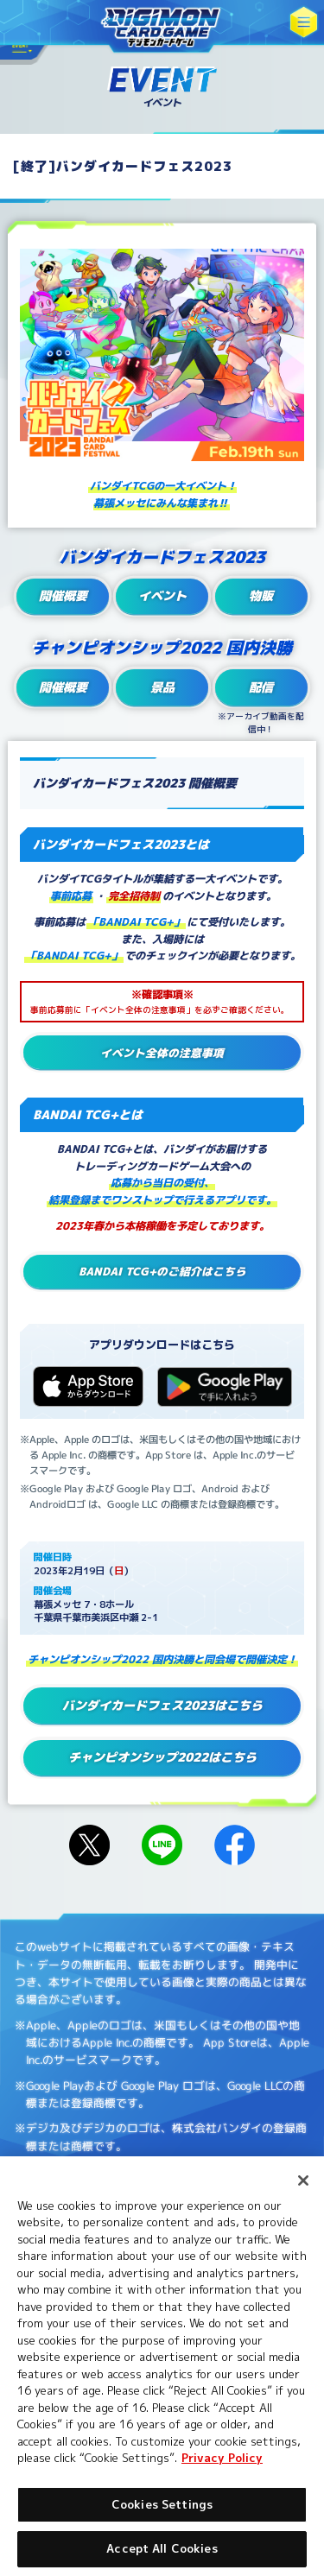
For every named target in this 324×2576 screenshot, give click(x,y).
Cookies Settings (162, 2504)
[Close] (303, 2180)
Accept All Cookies (161, 2548)
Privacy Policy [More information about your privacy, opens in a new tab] (222, 2457)
